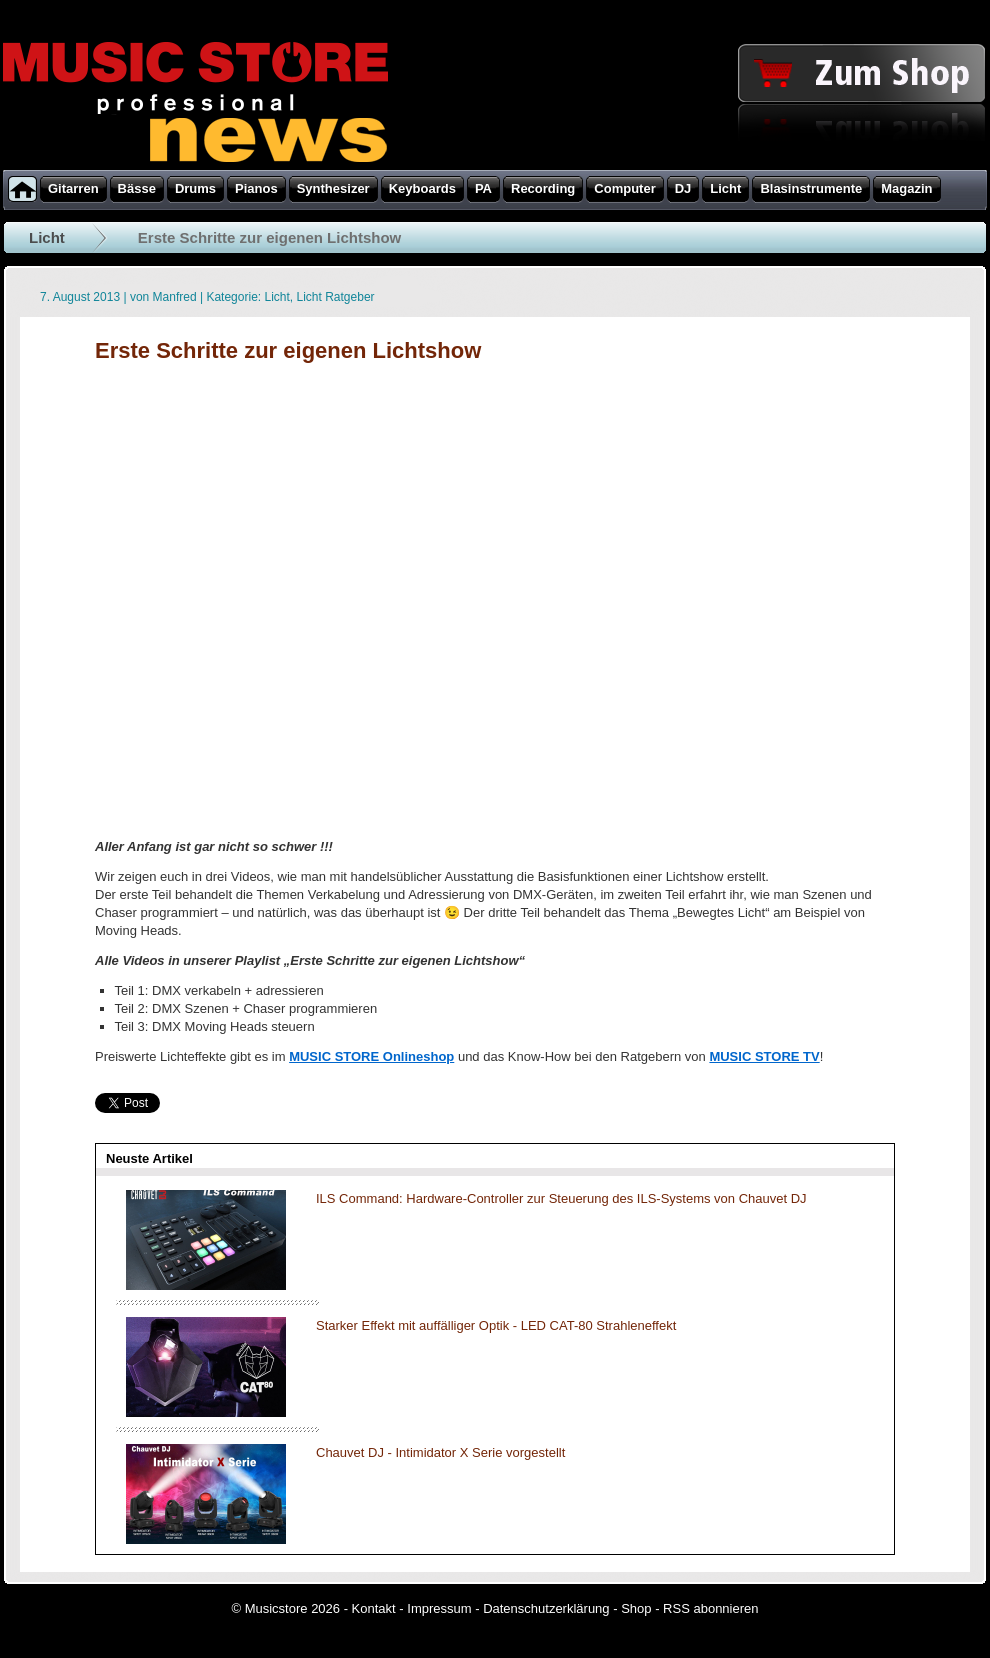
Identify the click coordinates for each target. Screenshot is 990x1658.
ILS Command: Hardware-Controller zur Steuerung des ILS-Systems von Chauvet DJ (561, 1198)
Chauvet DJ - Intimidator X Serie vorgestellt (440, 1452)
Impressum (439, 1608)
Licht (47, 237)
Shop (636, 1608)
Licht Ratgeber (336, 297)
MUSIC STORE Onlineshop (371, 1056)
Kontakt (374, 1608)
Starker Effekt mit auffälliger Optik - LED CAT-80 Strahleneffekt (496, 1325)
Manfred (175, 297)
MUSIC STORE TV (764, 1056)
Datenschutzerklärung (546, 1608)
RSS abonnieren (710, 1608)
